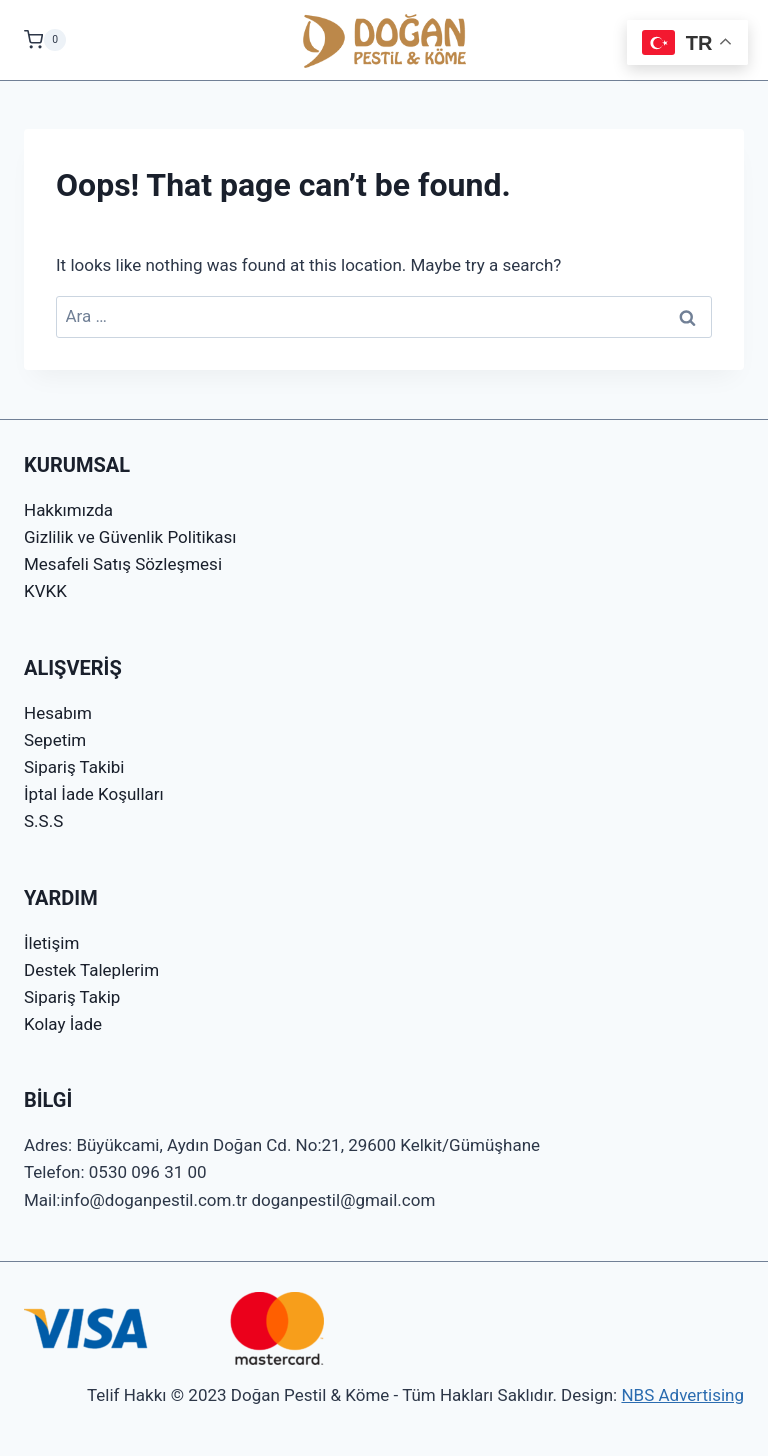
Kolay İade (63, 1024)
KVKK (45, 591)
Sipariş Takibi (74, 767)
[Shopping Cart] (45, 40)
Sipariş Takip (72, 997)
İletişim (51, 943)
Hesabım (58, 713)
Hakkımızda (68, 510)
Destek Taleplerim (91, 970)
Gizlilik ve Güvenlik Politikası (130, 537)
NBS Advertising (682, 1395)
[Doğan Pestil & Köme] (384, 40)
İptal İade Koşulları (94, 794)
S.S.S (43, 821)
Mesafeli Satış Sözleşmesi (123, 564)
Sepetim (55, 740)
